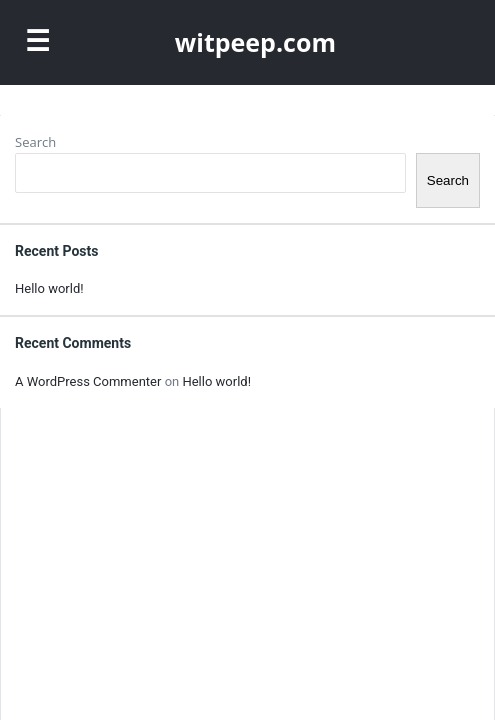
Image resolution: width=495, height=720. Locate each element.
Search (35, 142)
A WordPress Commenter (88, 381)
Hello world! (49, 288)
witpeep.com (255, 42)
